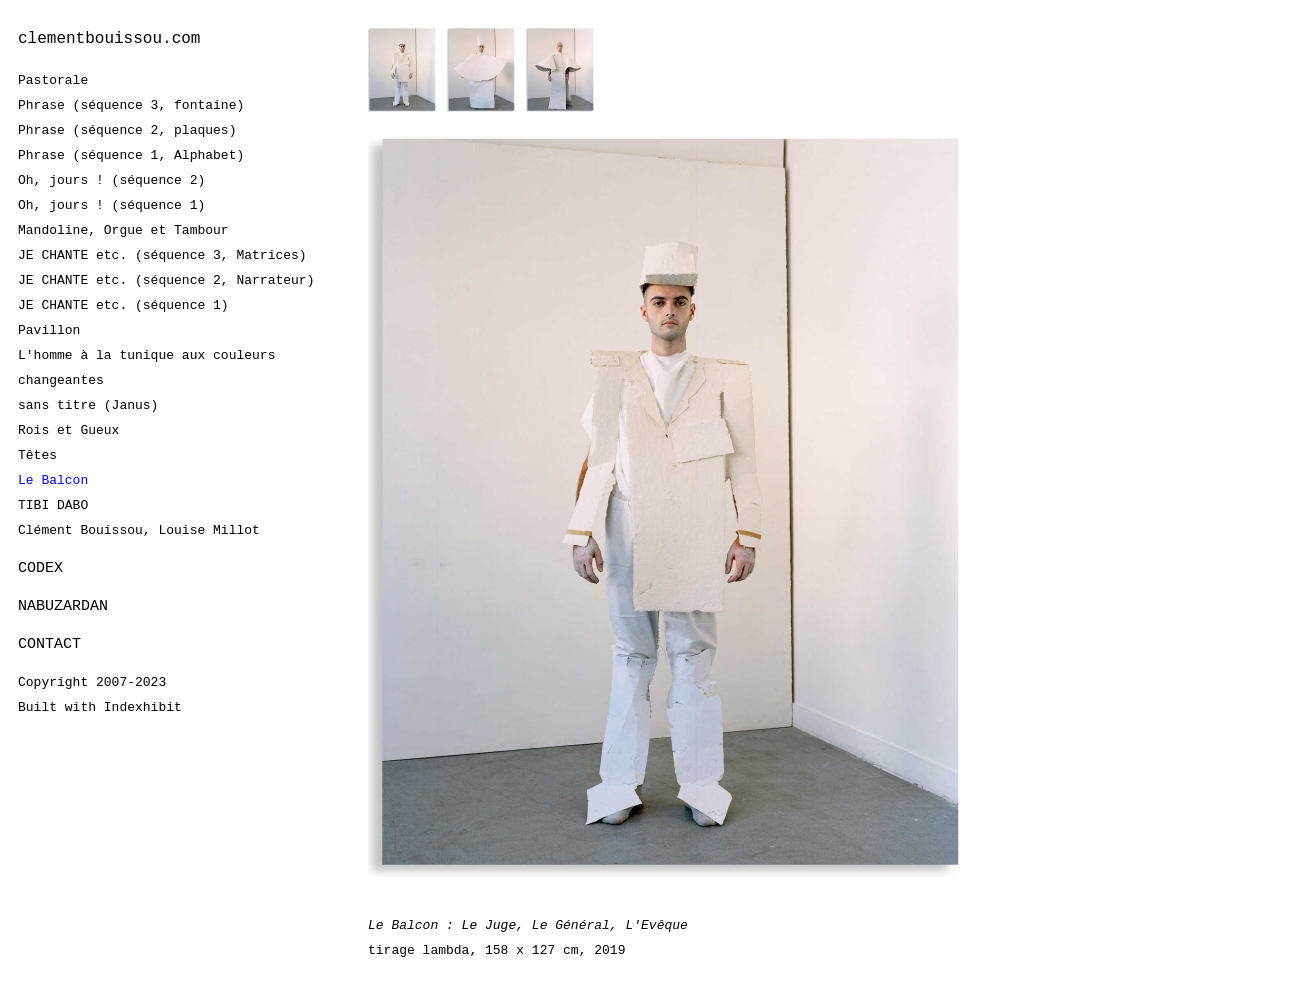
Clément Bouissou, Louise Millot (139, 530)
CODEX (40, 568)
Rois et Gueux (68, 430)
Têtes (37, 455)
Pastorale (53, 80)
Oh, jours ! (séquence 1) (111, 205)
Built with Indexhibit (100, 710)
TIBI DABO (53, 505)
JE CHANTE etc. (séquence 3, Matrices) (162, 255)
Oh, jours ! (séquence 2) (111, 180)
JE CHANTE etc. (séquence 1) (123, 305)
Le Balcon (53, 480)
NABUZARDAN (63, 607)
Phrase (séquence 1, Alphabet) (131, 155)
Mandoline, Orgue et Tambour (123, 230)
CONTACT (49, 646)
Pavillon (49, 330)
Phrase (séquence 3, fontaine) (131, 105)
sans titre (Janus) (88, 405)
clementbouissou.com (109, 39)
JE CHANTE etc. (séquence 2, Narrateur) (166, 280)
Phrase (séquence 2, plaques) (127, 130)
